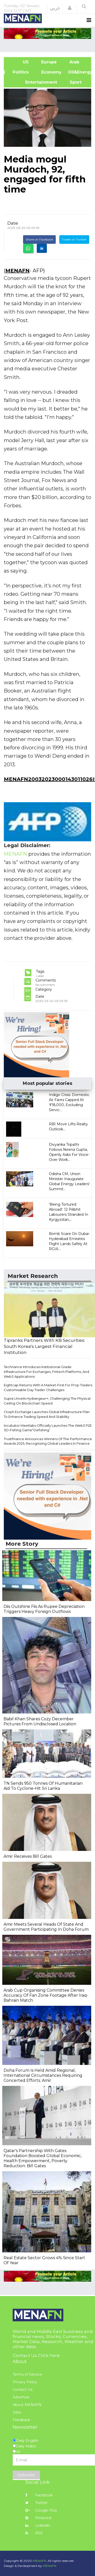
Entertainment (33, 82)
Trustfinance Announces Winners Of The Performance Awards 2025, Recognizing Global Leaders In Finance (48, 1441)
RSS (34, 2533)
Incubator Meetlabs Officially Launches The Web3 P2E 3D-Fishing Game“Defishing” (48, 1427)
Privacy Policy (25, 2382)
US (19, 62)
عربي (55, 8)
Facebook (39, 2495)
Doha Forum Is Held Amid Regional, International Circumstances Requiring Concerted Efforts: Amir (43, 2075)
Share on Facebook (39, 239)
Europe (49, 62)
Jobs (17, 2412)
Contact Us (22, 2389)
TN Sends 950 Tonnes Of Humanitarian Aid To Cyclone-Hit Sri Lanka (43, 1786)
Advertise (21, 2397)
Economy (51, 72)
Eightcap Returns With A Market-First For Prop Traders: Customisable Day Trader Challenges (48, 1387)
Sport (72, 82)
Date (12, 223)
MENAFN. (40, 2561)
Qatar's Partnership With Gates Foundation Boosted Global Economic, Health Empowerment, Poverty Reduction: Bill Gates (43, 2158)
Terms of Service (27, 2374)
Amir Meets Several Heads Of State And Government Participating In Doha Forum (46, 1927)
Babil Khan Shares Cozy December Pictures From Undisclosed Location (40, 1721)
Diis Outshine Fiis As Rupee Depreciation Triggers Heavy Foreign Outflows (44, 1609)
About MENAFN (27, 2404)
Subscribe (26, 2475)
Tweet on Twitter (74, 239)
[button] (69, 8)
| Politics (19, 72)
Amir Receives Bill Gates (28, 1856)
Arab (74, 62)
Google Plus (41, 2510)
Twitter (36, 2502)
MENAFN (17, 271)
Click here (49, 2355)
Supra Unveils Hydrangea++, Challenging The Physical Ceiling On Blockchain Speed (47, 1400)
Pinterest (38, 2518)
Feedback (21, 2420)
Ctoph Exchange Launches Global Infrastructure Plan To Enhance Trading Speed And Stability (47, 1414)
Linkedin (37, 2525)
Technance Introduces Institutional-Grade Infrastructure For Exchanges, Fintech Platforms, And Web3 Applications (46, 1371)
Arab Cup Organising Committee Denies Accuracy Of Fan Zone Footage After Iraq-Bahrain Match (46, 1995)
